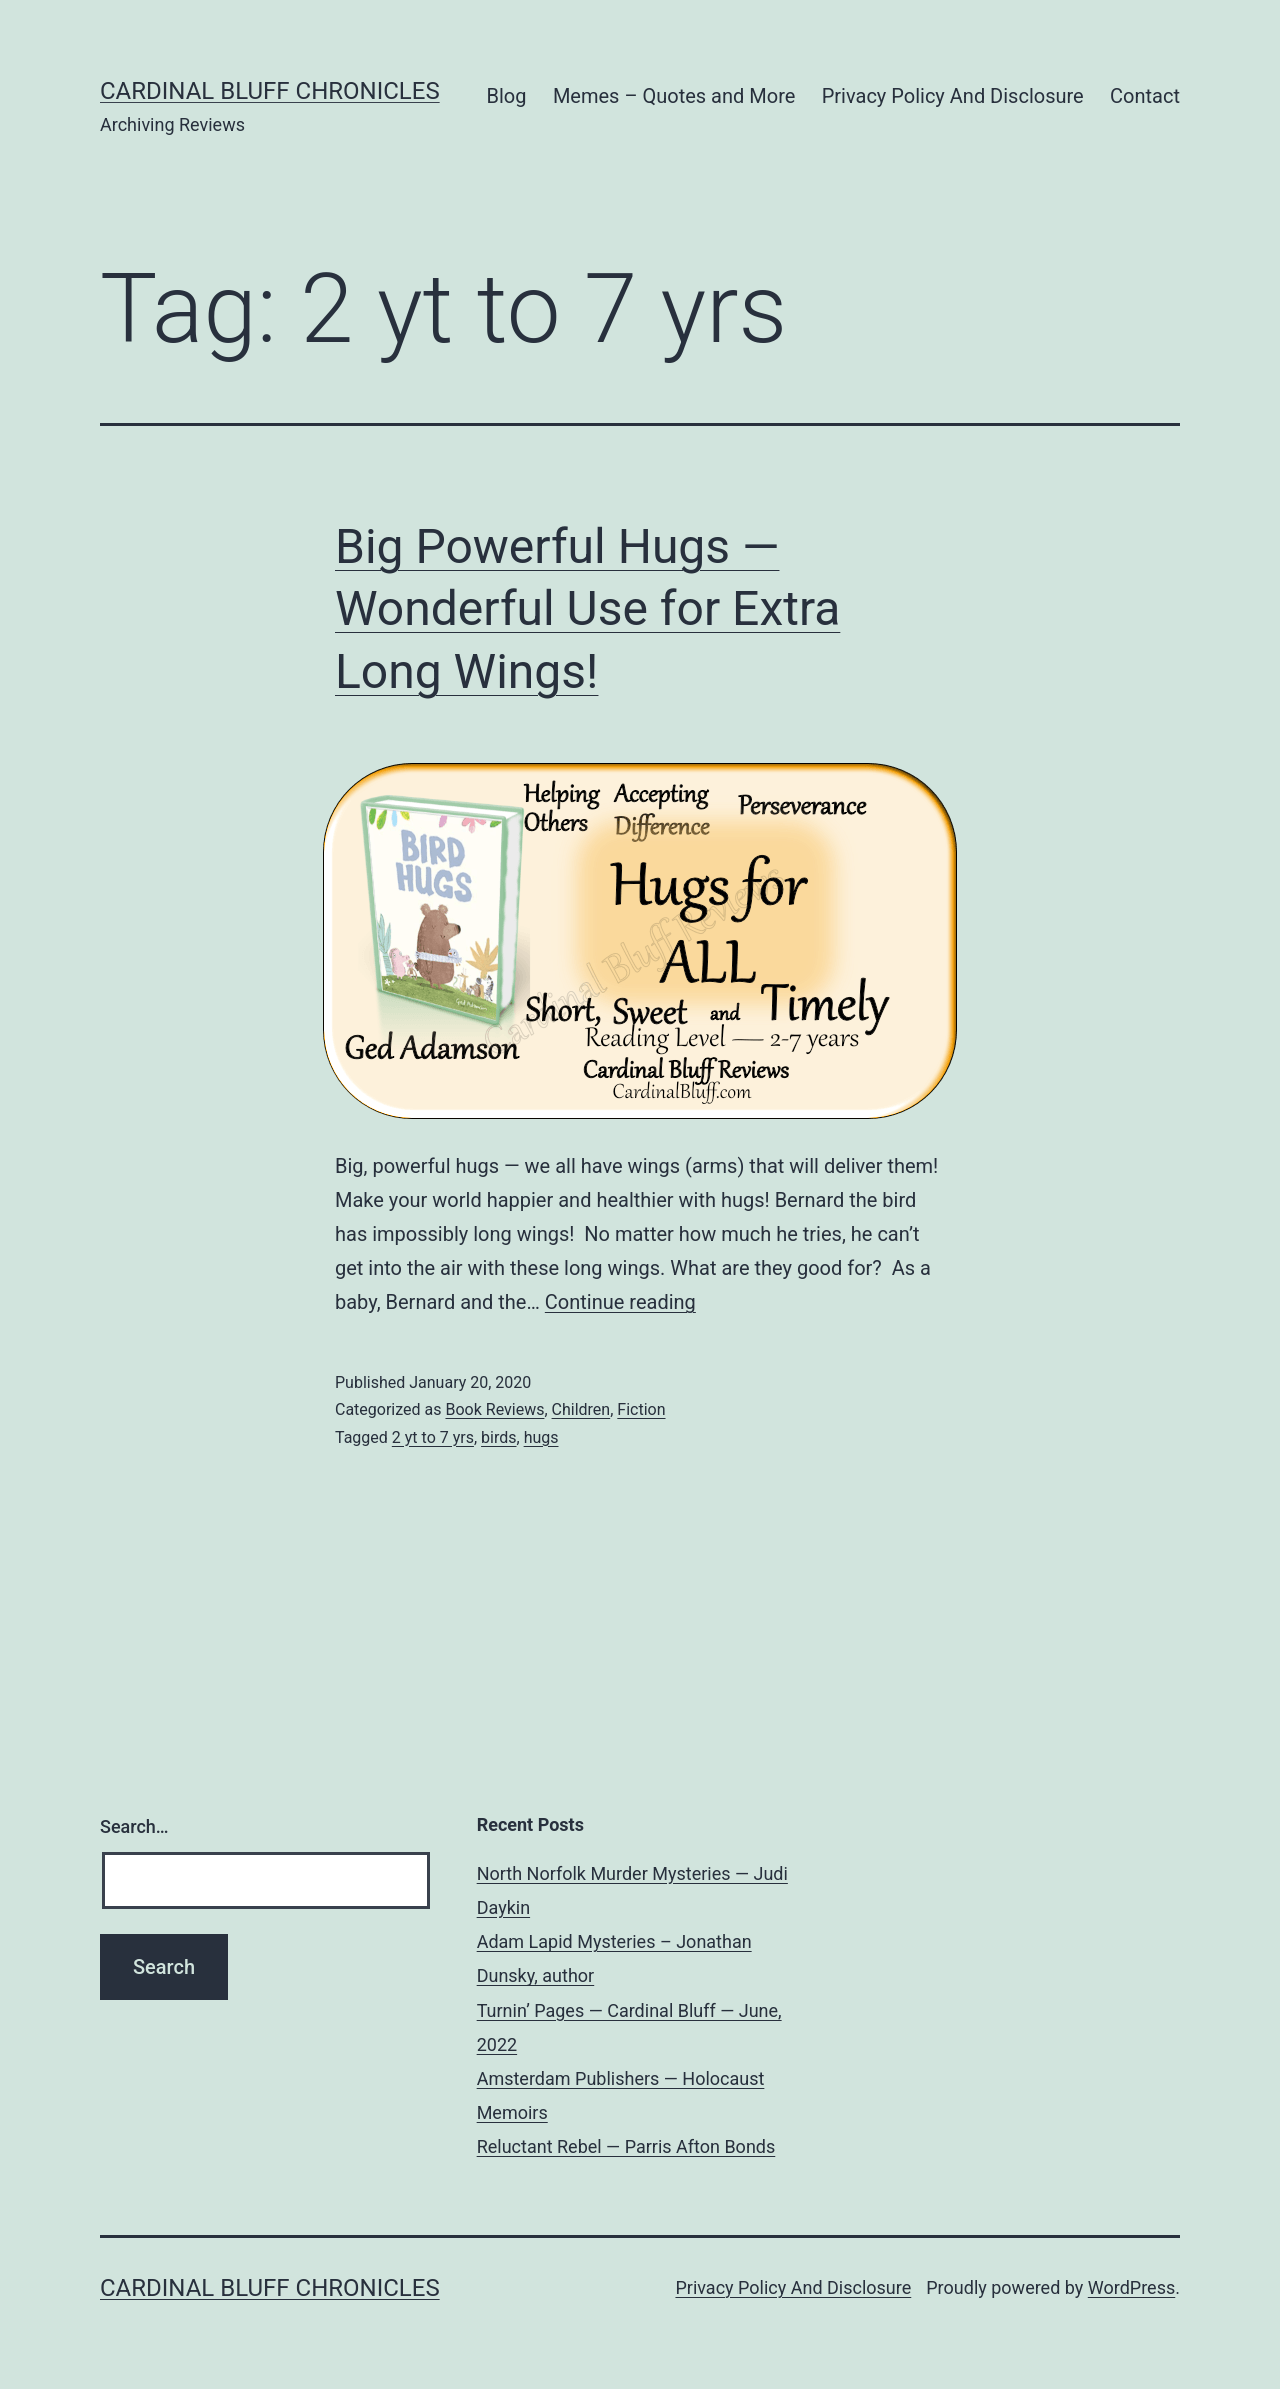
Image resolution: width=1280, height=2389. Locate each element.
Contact (1145, 96)
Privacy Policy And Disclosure (953, 96)
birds (498, 1437)
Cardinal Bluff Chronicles (270, 91)
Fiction (641, 1409)
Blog (507, 96)
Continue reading (620, 1302)
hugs (541, 1437)
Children (581, 1409)
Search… (134, 1826)
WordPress (1131, 2287)
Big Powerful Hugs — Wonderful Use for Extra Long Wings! (587, 609)
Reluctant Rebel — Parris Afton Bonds (626, 2146)
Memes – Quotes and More (674, 96)
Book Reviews (494, 1409)
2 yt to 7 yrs (433, 1437)
